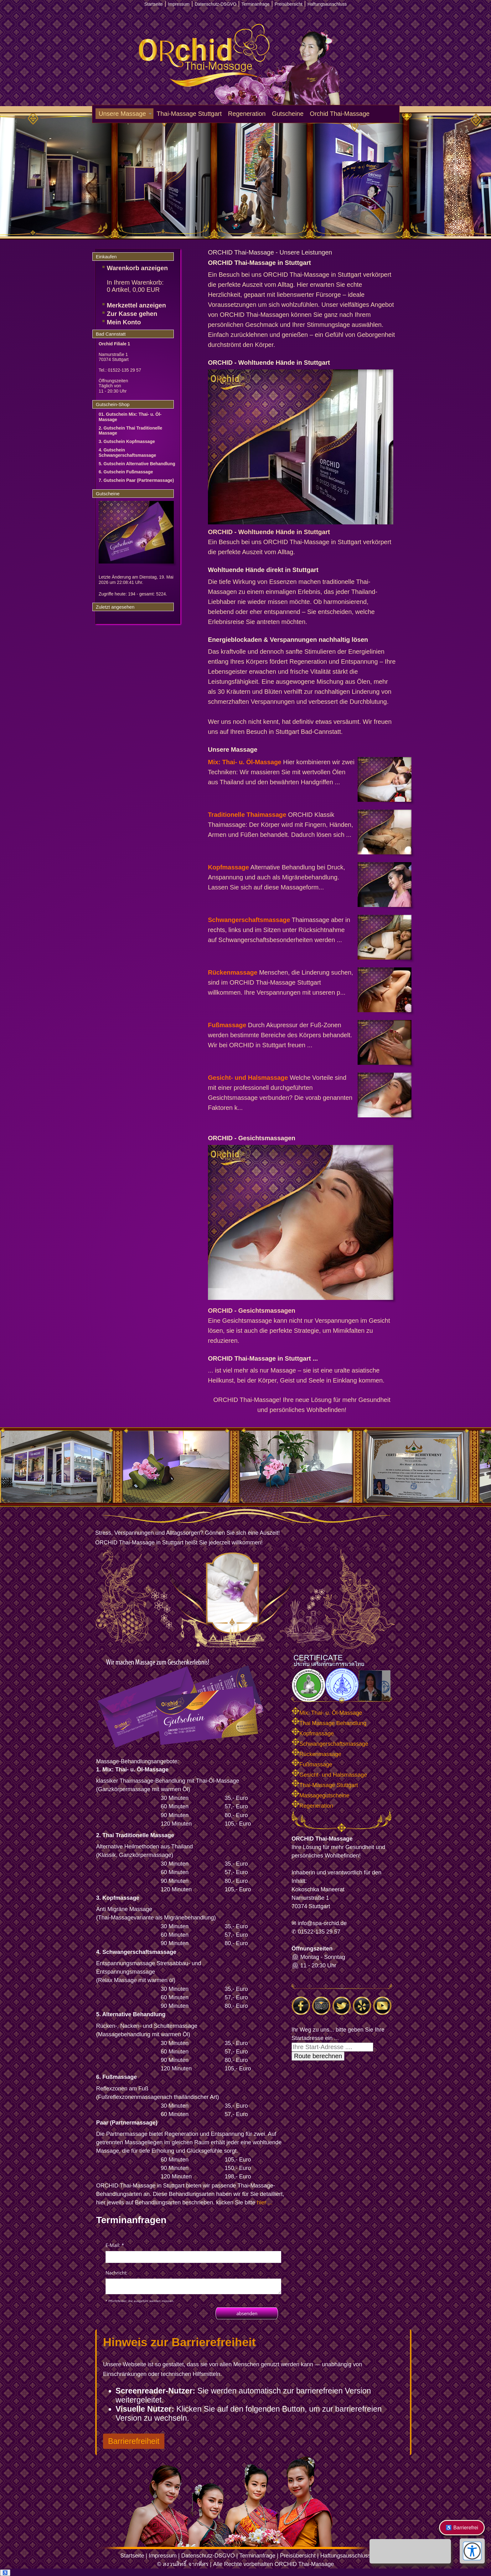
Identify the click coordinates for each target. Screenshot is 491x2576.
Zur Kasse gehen (132, 313)
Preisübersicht (298, 2556)
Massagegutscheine (320, 1795)
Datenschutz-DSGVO (208, 2556)
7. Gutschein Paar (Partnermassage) (136, 480)
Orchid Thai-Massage (340, 113)
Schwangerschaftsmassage (249, 919)
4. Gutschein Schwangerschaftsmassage (127, 452)
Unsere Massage (122, 113)
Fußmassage (227, 1025)
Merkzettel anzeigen (136, 305)
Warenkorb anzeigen (137, 268)
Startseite (132, 2556)
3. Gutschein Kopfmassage (127, 441)
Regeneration (247, 113)
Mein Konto (124, 322)
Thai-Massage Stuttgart (189, 113)
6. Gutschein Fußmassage (126, 471)
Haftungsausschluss (345, 2556)
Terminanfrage (257, 2556)
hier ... (264, 2202)
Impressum (163, 2556)
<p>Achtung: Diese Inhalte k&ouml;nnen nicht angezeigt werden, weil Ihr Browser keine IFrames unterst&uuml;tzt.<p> (193, 2280)
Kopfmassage (228, 867)
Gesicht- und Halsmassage (248, 1077)
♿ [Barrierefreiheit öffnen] (5, 2572)
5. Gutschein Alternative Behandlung (137, 463)
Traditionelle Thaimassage (247, 814)
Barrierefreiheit (133, 2441)
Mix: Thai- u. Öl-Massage (244, 762)
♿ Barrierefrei (462, 2527)
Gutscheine (287, 113)
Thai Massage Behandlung (329, 1723)
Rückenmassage (232, 972)
